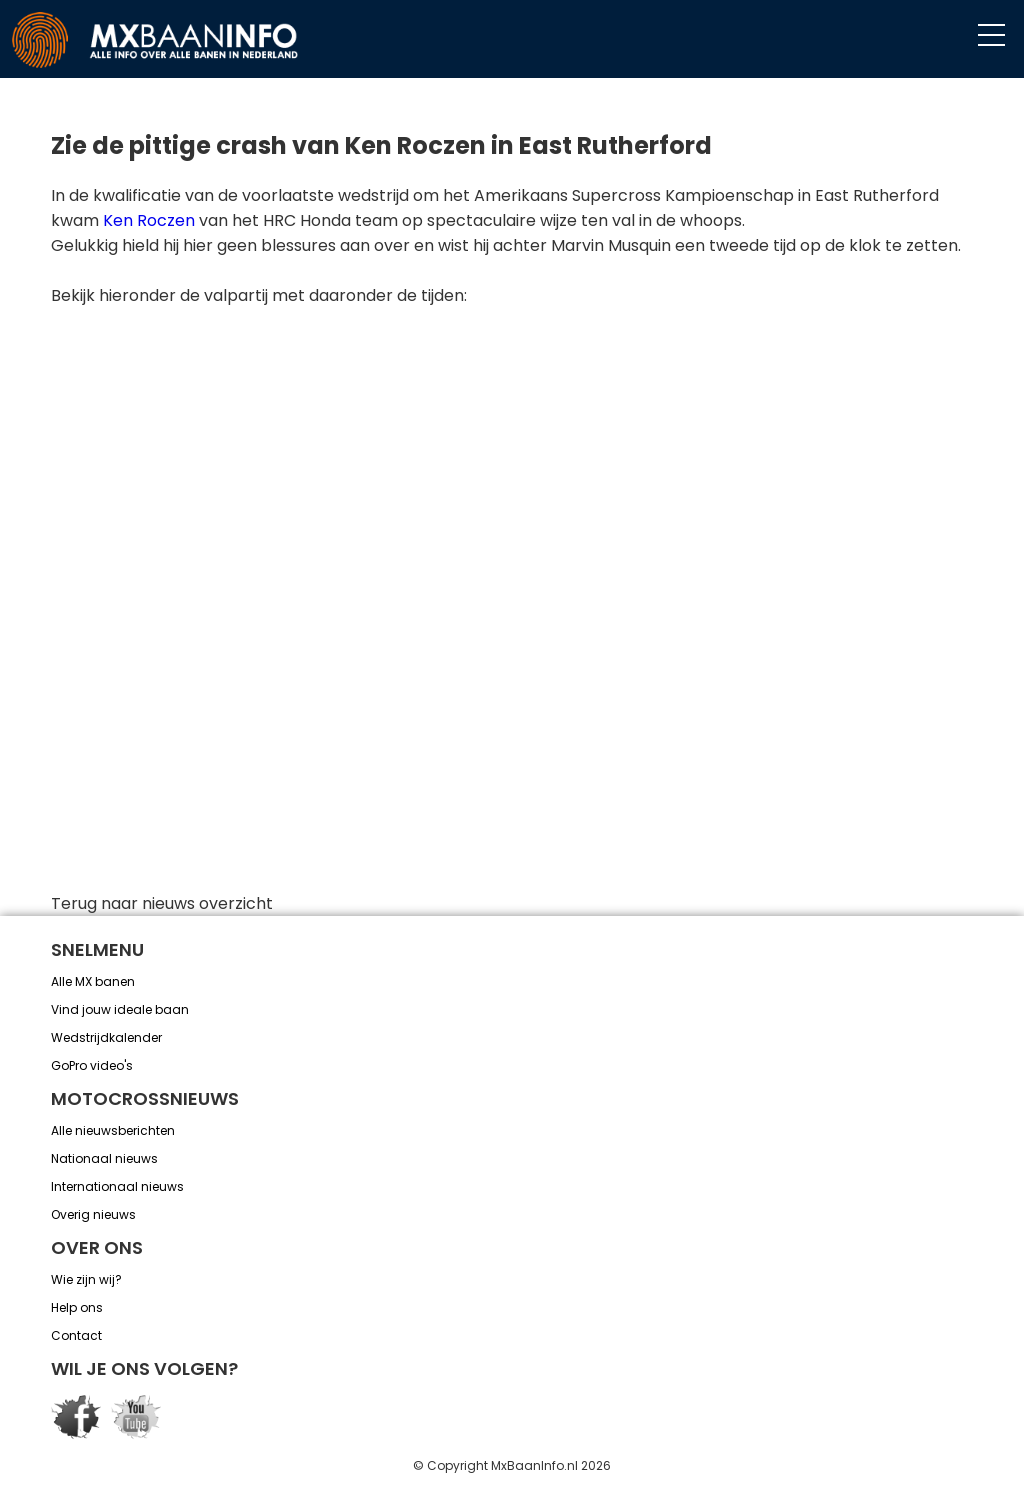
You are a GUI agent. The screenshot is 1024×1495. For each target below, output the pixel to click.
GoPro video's (92, 1065)
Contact (76, 1335)
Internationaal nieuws (117, 1186)
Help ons (77, 1307)
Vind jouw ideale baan (120, 1009)
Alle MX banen (93, 981)
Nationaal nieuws (104, 1158)
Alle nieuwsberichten (113, 1130)
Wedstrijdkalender (106, 1037)
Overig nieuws (93, 1214)
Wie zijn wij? (86, 1279)
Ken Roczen (149, 220)
